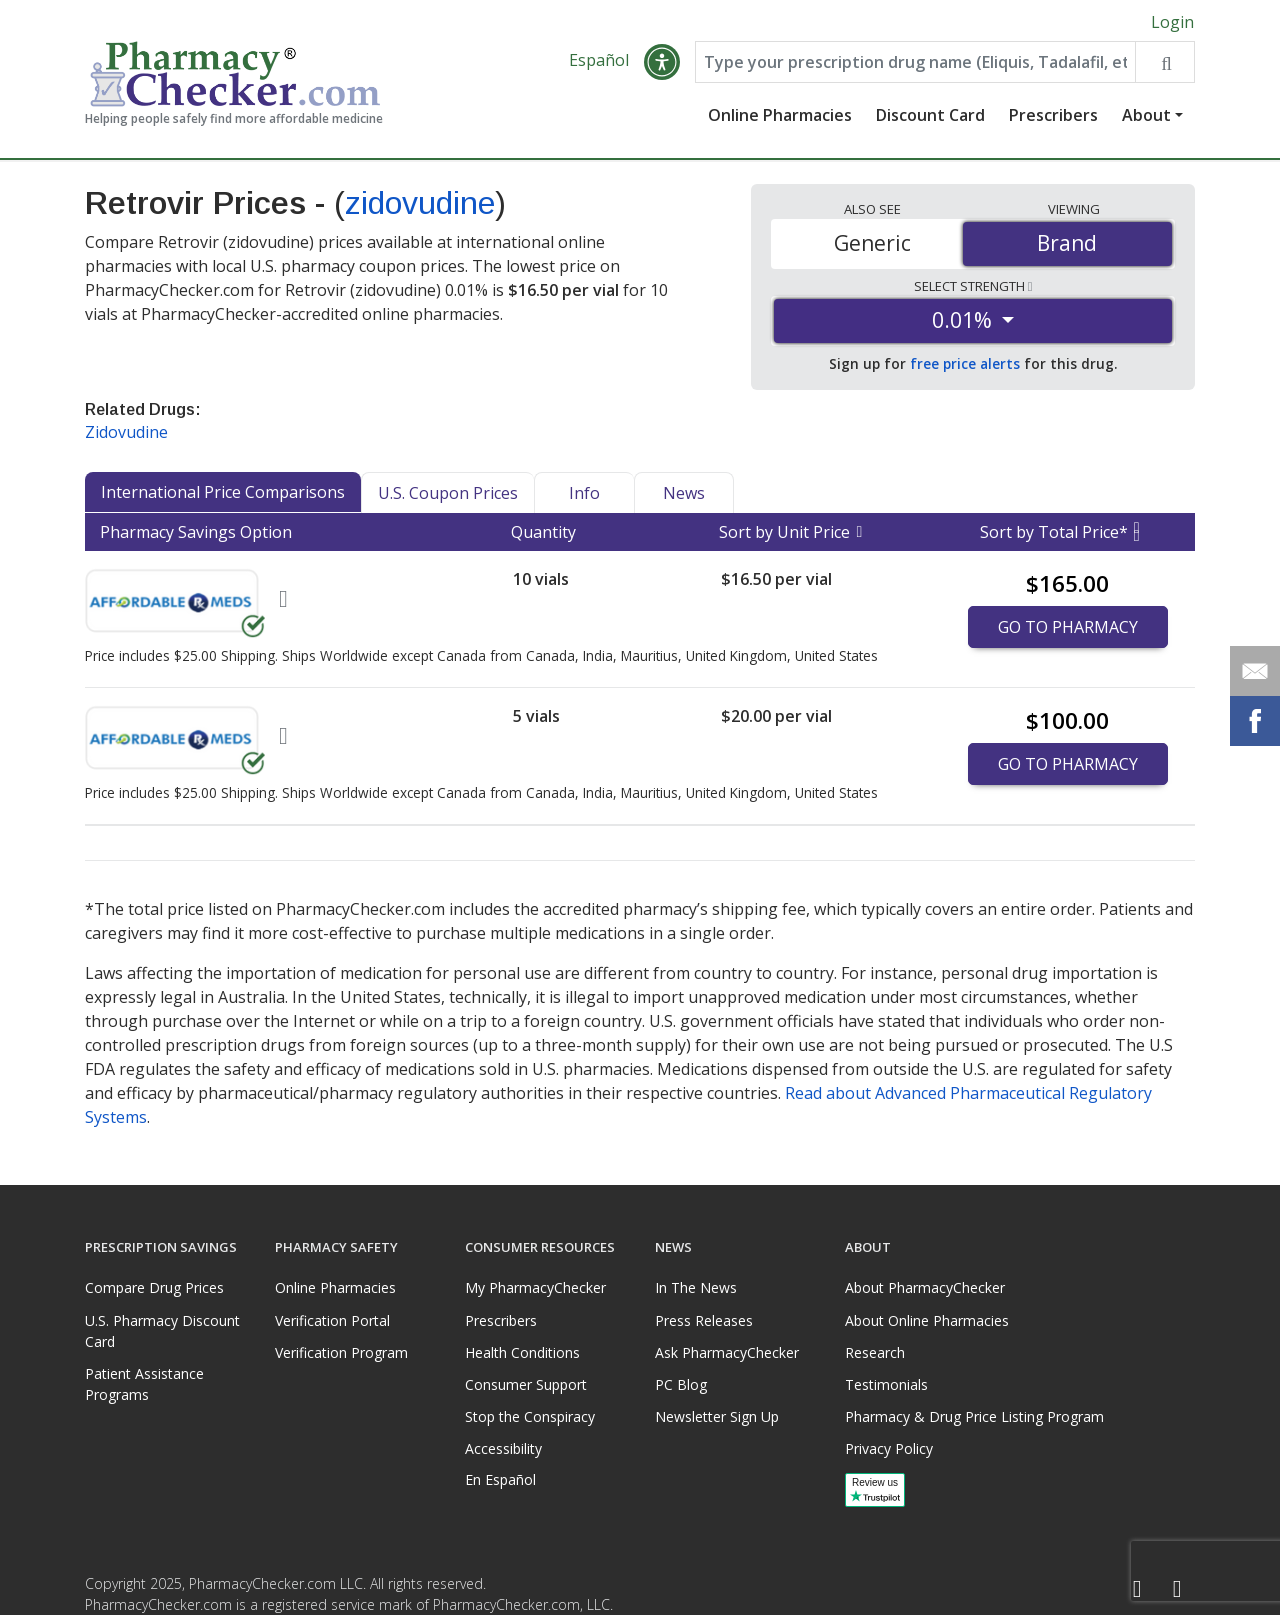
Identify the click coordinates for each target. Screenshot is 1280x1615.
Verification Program (341, 1352)
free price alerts (965, 363)
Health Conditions (522, 1352)
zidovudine (420, 203)
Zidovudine (126, 432)
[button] (662, 62)
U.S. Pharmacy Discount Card (162, 1331)
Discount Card (930, 115)
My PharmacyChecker (535, 1287)
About (1146, 115)
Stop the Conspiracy (530, 1416)
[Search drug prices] (1164, 62)
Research (875, 1352)
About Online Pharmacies (927, 1320)
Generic (872, 243)
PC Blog (681, 1384)
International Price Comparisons (223, 492)
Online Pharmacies (780, 115)
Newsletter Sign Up (717, 1416)
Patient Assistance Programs (144, 1384)
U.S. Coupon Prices (448, 493)
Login (1172, 22)
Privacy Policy (889, 1448)
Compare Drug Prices (154, 1287)
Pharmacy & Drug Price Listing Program (974, 1416)
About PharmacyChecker (925, 1287)
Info (584, 493)
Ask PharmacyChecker (727, 1352)
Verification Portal (332, 1320)
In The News (696, 1287)
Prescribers (1053, 115)
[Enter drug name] (915, 62)
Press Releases (704, 1320)
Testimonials (886, 1384)
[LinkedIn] (1177, 1589)
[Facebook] (1137, 1589)
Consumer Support (526, 1384)
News (684, 493)
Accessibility (503, 1448)
